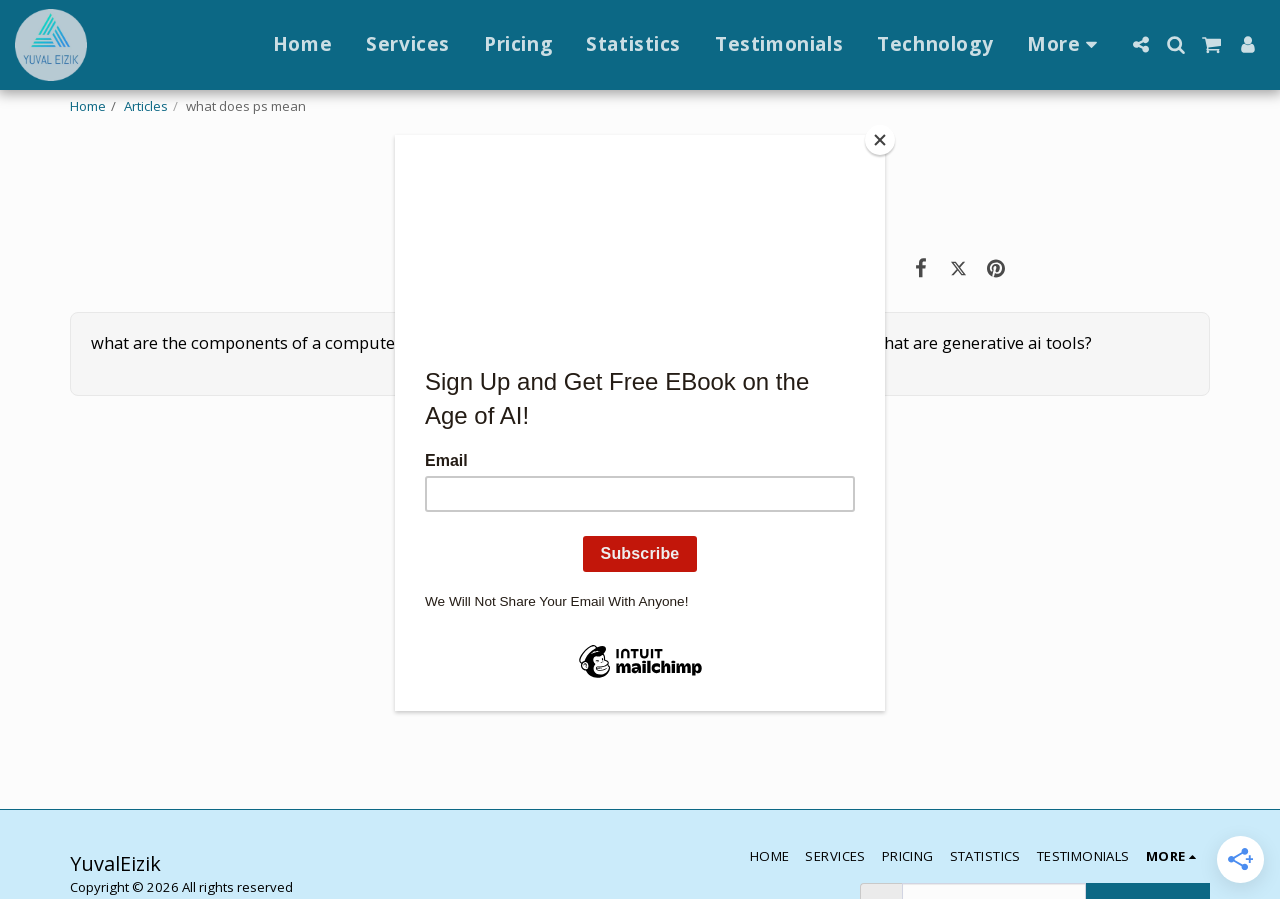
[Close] (880, 140)
